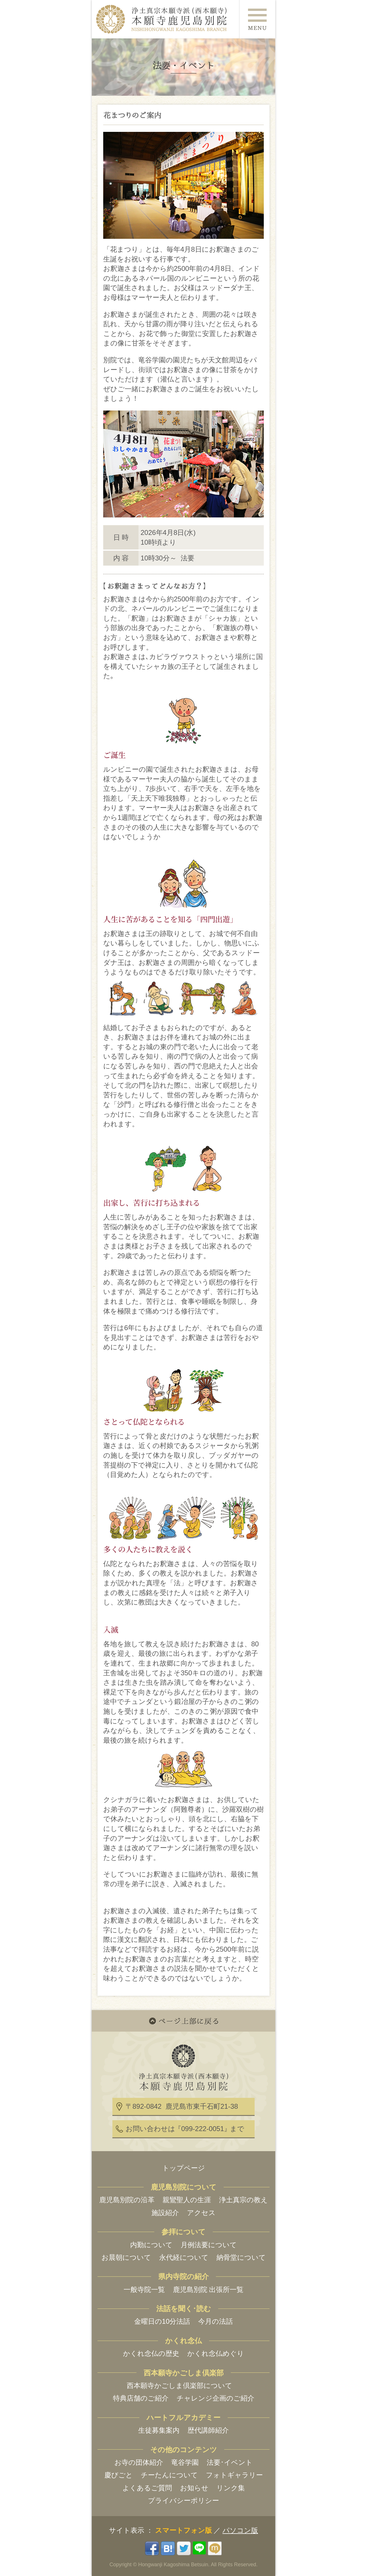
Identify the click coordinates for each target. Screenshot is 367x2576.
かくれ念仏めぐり (215, 2353)
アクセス (201, 2213)
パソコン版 (240, 2530)
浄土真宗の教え (243, 2200)
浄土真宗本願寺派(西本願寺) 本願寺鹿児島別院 (164, 19)
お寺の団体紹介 (138, 2462)
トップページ (183, 2168)
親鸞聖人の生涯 (187, 2200)
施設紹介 (165, 2213)
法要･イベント (230, 2462)
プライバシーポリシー (183, 2500)
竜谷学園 (185, 2462)
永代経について (183, 2257)
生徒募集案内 (158, 2430)
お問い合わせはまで (185, 2128)
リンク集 (230, 2488)
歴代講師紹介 (208, 2430)
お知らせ (194, 2488)
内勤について (151, 2245)
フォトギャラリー (234, 2475)
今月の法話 (215, 2321)
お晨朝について (126, 2257)
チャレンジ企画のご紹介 (215, 2398)
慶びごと (118, 2475)
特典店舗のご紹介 (141, 2398)
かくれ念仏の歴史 (151, 2353)
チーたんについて (169, 2475)
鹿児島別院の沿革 (127, 2200)
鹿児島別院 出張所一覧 (208, 2289)
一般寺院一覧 (144, 2289)
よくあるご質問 (147, 2488)
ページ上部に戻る (183, 2021)
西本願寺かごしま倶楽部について (179, 2385)
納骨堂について (241, 2257)
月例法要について (209, 2245)
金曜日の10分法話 (162, 2321)
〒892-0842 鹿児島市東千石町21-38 (182, 2106)
